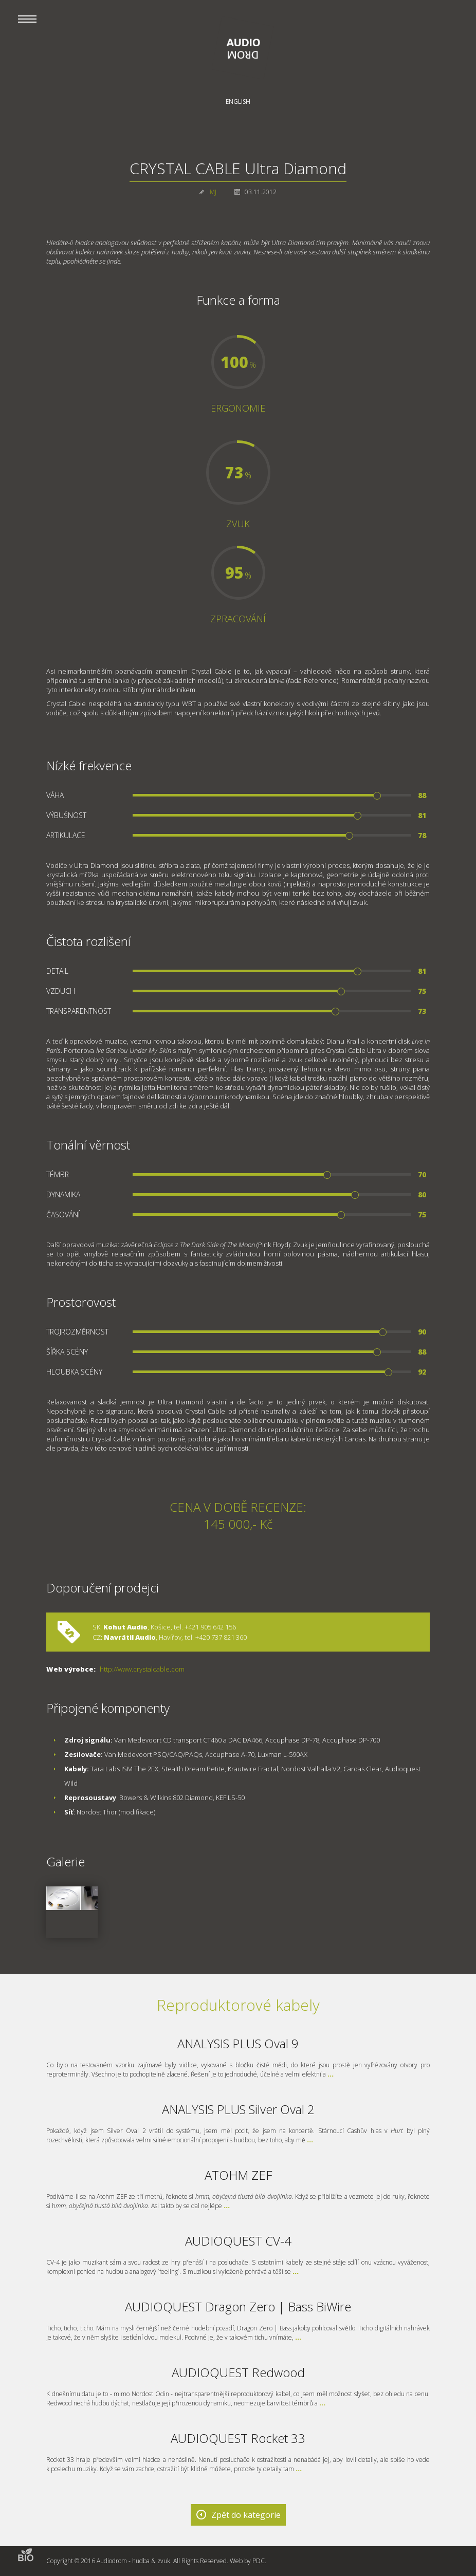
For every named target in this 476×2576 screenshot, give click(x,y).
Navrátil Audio (129, 1637)
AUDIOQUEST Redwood (238, 2372)
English (238, 101)
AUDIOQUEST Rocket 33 (238, 2438)
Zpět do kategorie (246, 2515)
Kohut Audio (125, 1627)
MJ (213, 192)
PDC (258, 2560)
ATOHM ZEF (238, 2174)
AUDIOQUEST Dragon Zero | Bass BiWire (238, 2306)
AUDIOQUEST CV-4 (238, 2240)
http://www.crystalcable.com (142, 1669)
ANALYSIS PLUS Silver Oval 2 (238, 2109)
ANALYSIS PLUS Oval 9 (238, 2043)
